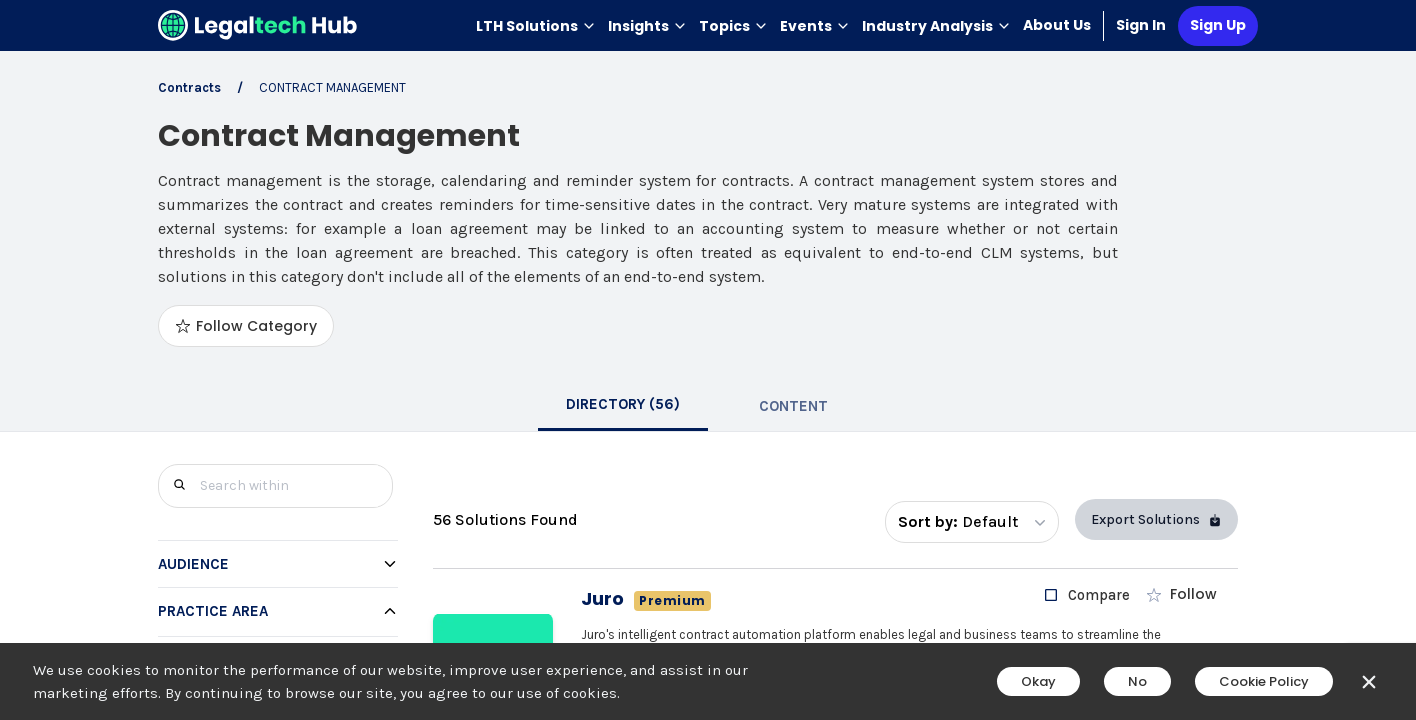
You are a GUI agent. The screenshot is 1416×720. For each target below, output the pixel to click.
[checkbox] (1086, 595)
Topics (733, 26)
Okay (1038, 681)
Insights (647, 26)
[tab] (623, 406)
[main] (708, 360)
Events (815, 26)
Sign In (1141, 25)
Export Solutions (1156, 519)
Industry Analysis (936, 26)
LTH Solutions (536, 26)
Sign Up (1218, 25)
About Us (1057, 25)
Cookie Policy (1264, 681)
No (1137, 681)
